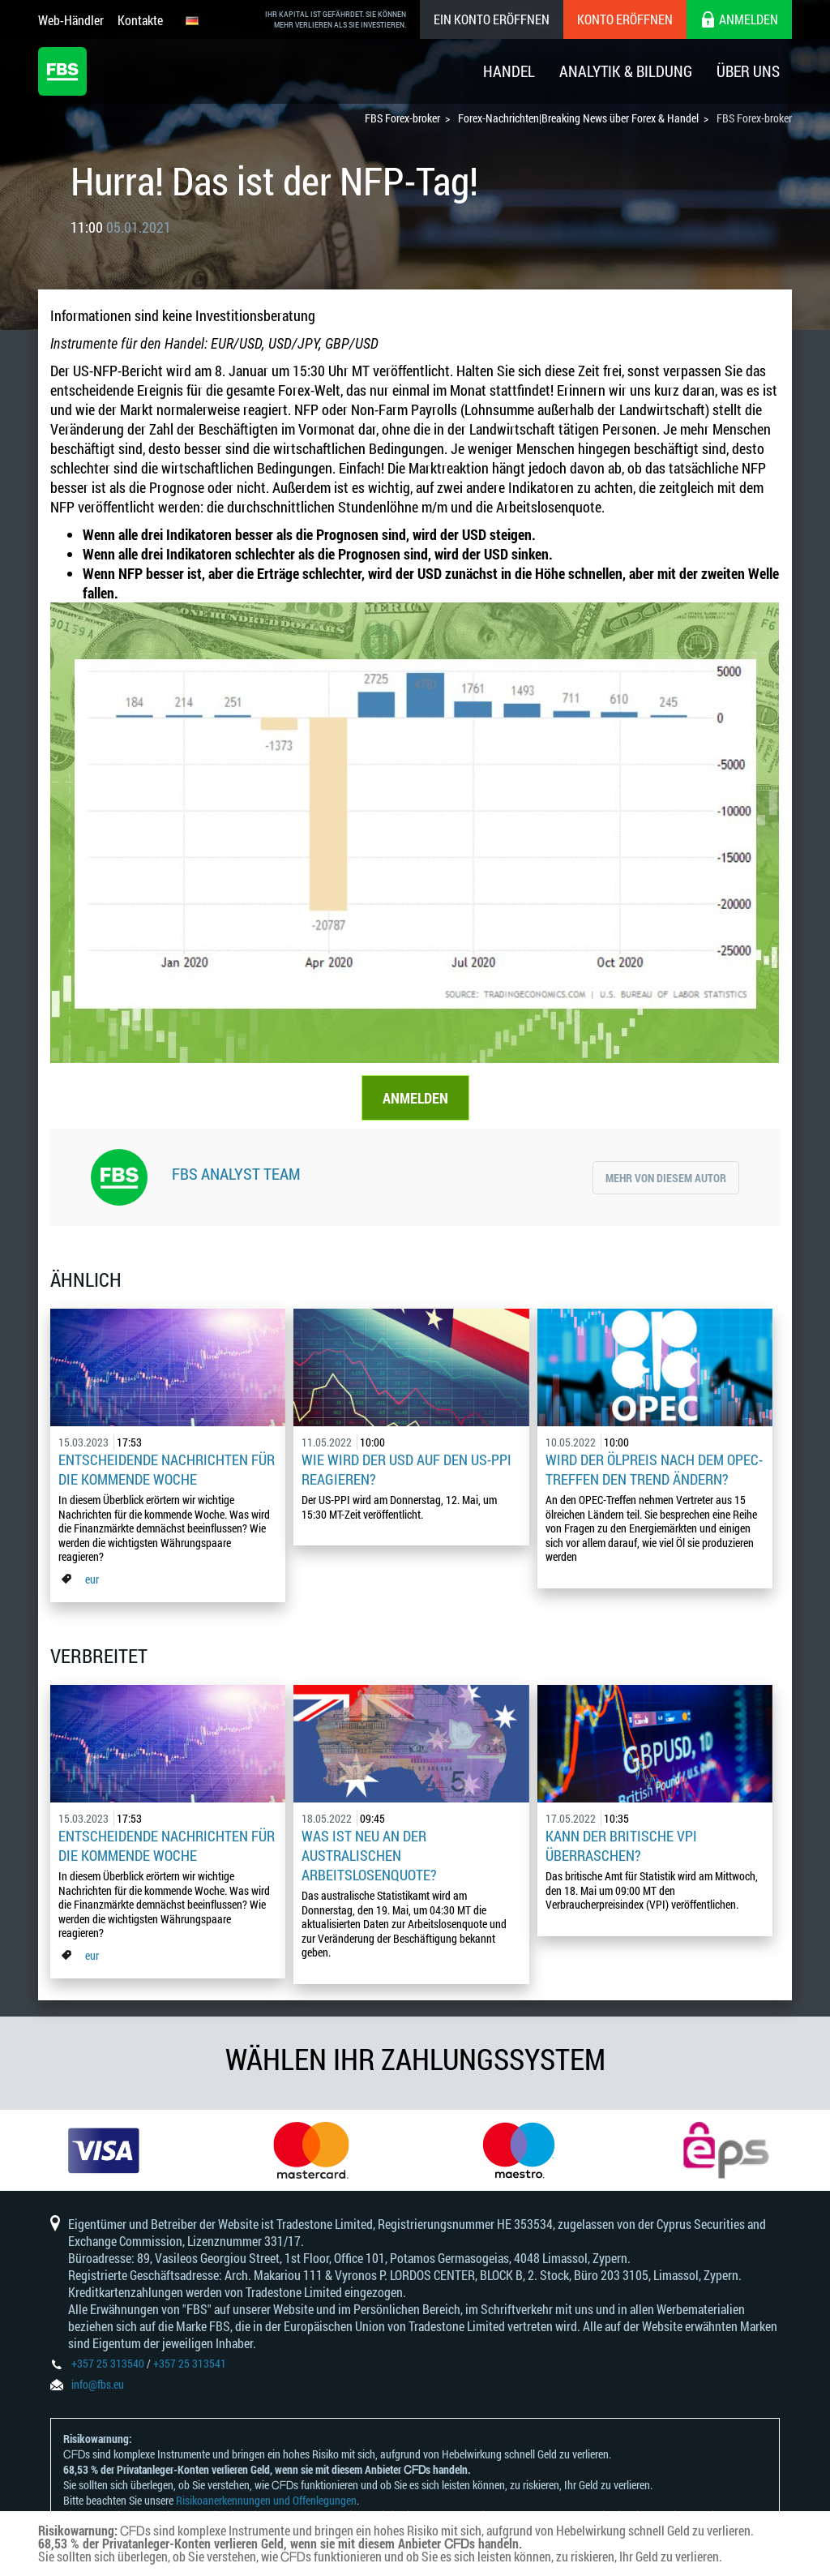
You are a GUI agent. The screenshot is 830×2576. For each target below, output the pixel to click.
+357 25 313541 (189, 2363)
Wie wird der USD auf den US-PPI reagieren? (406, 1469)
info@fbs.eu (97, 2384)
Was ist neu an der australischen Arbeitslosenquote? (369, 1855)
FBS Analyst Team (236, 1173)
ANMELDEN (415, 1098)
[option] (104, 2150)
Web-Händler (71, 19)
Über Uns (748, 71)
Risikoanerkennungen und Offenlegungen (266, 2500)
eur (92, 1579)
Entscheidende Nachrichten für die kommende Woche (166, 1469)
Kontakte (140, 19)
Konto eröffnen (625, 19)
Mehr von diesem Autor (665, 1177)
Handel (509, 71)
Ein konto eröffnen (492, 19)
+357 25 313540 (107, 2363)
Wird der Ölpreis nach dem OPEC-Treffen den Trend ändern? (654, 1469)
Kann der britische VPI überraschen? (621, 1845)
